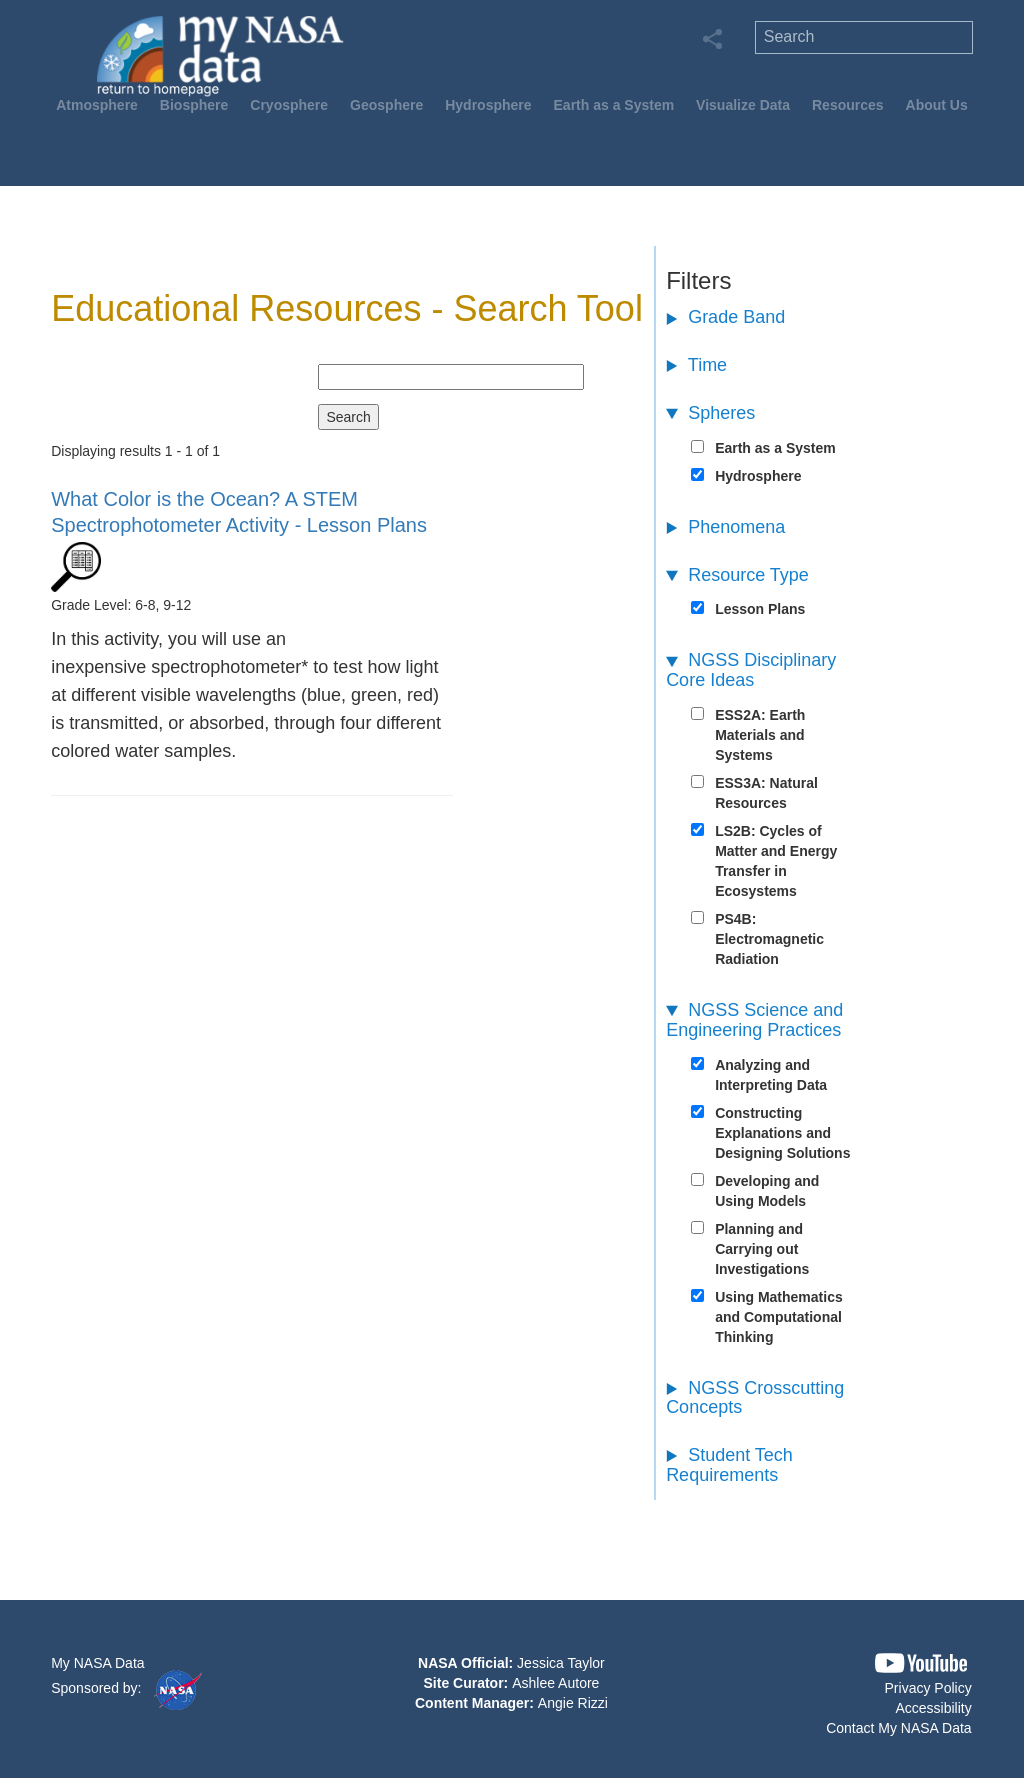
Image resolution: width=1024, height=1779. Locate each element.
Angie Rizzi (573, 1703)
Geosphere (386, 105)
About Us (937, 105)
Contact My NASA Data (899, 1728)
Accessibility (933, 1708)
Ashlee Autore (555, 1683)
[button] (921, 1663)
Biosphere (194, 105)
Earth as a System (614, 105)
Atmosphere (97, 105)
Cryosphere (289, 105)
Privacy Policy (928, 1688)
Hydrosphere (488, 105)
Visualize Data (743, 105)
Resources (848, 105)
